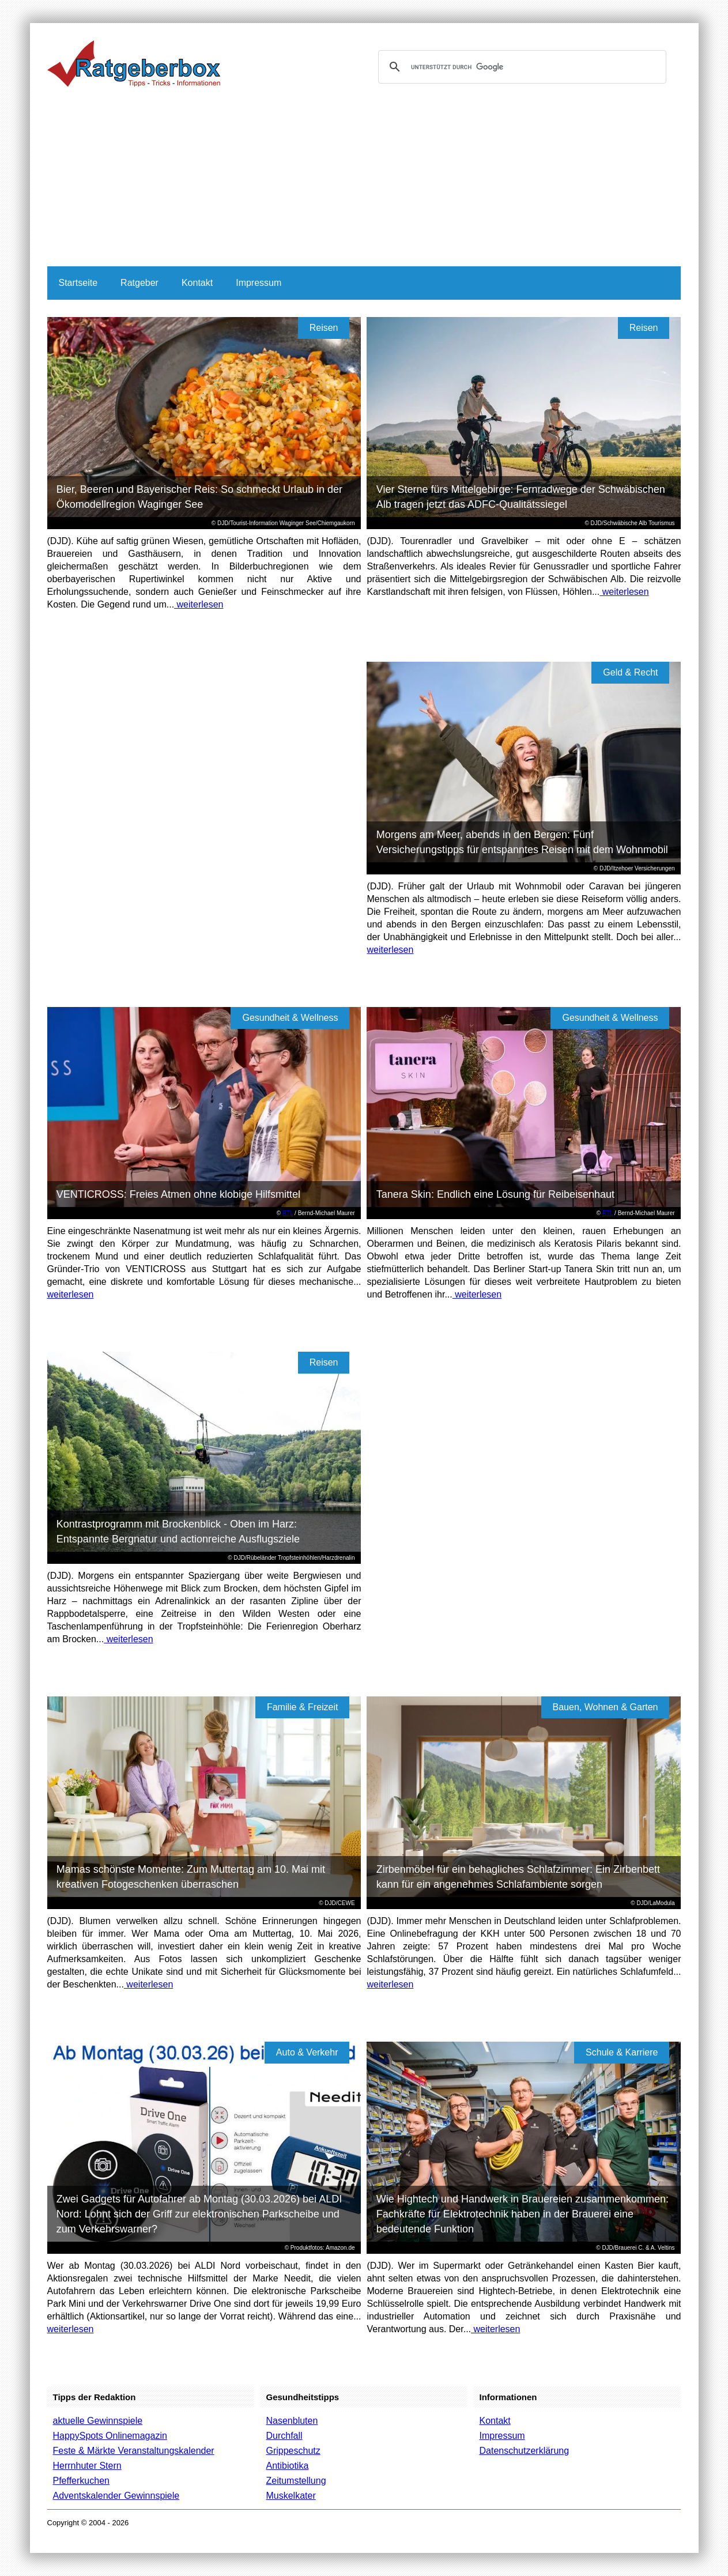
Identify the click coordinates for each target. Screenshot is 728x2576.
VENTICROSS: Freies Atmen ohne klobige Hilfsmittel (178, 1194)
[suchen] (520, 67)
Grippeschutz (293, 2451)
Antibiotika (287, 2466)
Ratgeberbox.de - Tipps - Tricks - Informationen (133, 63)
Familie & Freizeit (302, 1707)
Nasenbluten (292, 2421)
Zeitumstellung (296, 2481)
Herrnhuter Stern (87, 2466)
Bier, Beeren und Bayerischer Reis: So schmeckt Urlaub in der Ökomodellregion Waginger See (199, 497)
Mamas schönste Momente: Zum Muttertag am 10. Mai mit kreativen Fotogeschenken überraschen (190, 1877)
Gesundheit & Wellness (290, 1018)
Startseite (78, 283)
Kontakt (197, 283)
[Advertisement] (364, 180)
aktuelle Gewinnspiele (98, 2421)
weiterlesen (198, 604)
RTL (287, 1213)
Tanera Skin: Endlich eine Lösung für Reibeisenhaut (495, 1194)
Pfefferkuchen (81, 2481)
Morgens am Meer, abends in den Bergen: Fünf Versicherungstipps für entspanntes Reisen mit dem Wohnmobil (522, 842)
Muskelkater (290, 2495)
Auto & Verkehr (307, 2052)
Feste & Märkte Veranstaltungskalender (133, 2451)
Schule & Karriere (622, 2052)
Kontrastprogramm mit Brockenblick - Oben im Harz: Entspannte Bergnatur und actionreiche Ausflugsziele (178, 1531)
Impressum (258, 283)
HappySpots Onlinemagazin (110, 2436)
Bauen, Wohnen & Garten (605, 1707)
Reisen (324, 328)
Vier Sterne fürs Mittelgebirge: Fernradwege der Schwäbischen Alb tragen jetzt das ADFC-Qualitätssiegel (520, 497)
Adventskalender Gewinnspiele (116, 2495)
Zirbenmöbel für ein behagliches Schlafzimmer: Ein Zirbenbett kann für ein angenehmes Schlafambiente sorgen (518, 1877)
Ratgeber (139, 283)
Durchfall (284, 2436)
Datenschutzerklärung (524, 2451)
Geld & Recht (630, 672)
